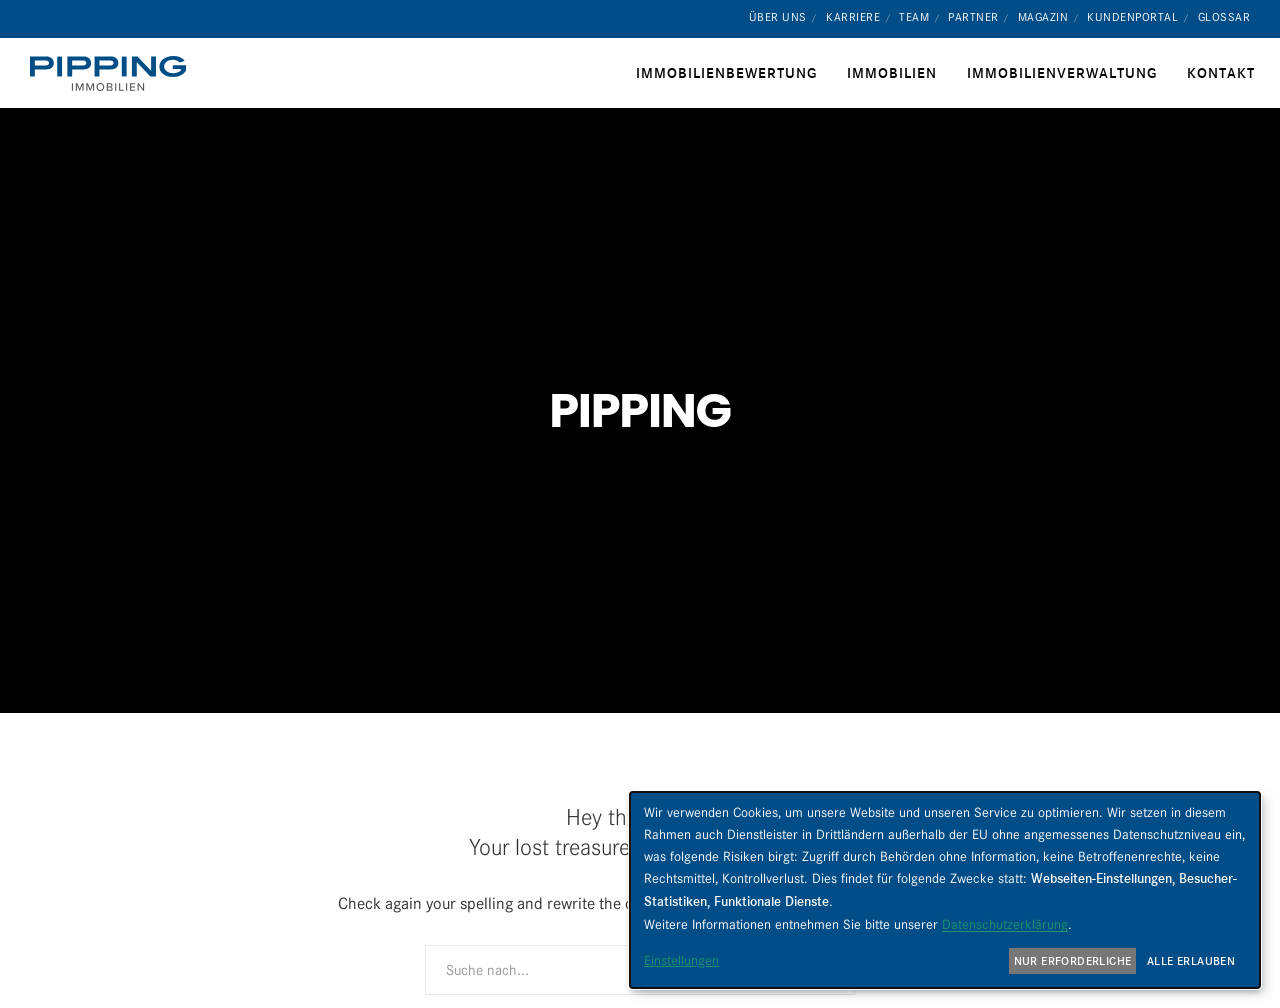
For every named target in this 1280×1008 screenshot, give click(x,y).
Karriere (853, 17)
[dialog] (945, 890)
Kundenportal (1132, 17)
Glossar (1224, 17)
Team (914, 17)
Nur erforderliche (1073, 961)
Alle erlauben (1191, 961)
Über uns (778, 17)
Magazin (1043, 17)
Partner (973, 17)
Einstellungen (681, 960)
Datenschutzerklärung (1005, 924)
